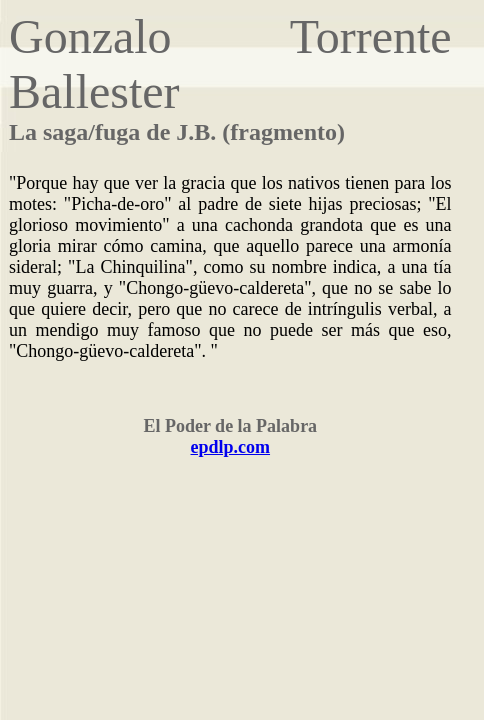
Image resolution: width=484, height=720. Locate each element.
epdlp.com (231, 447)
